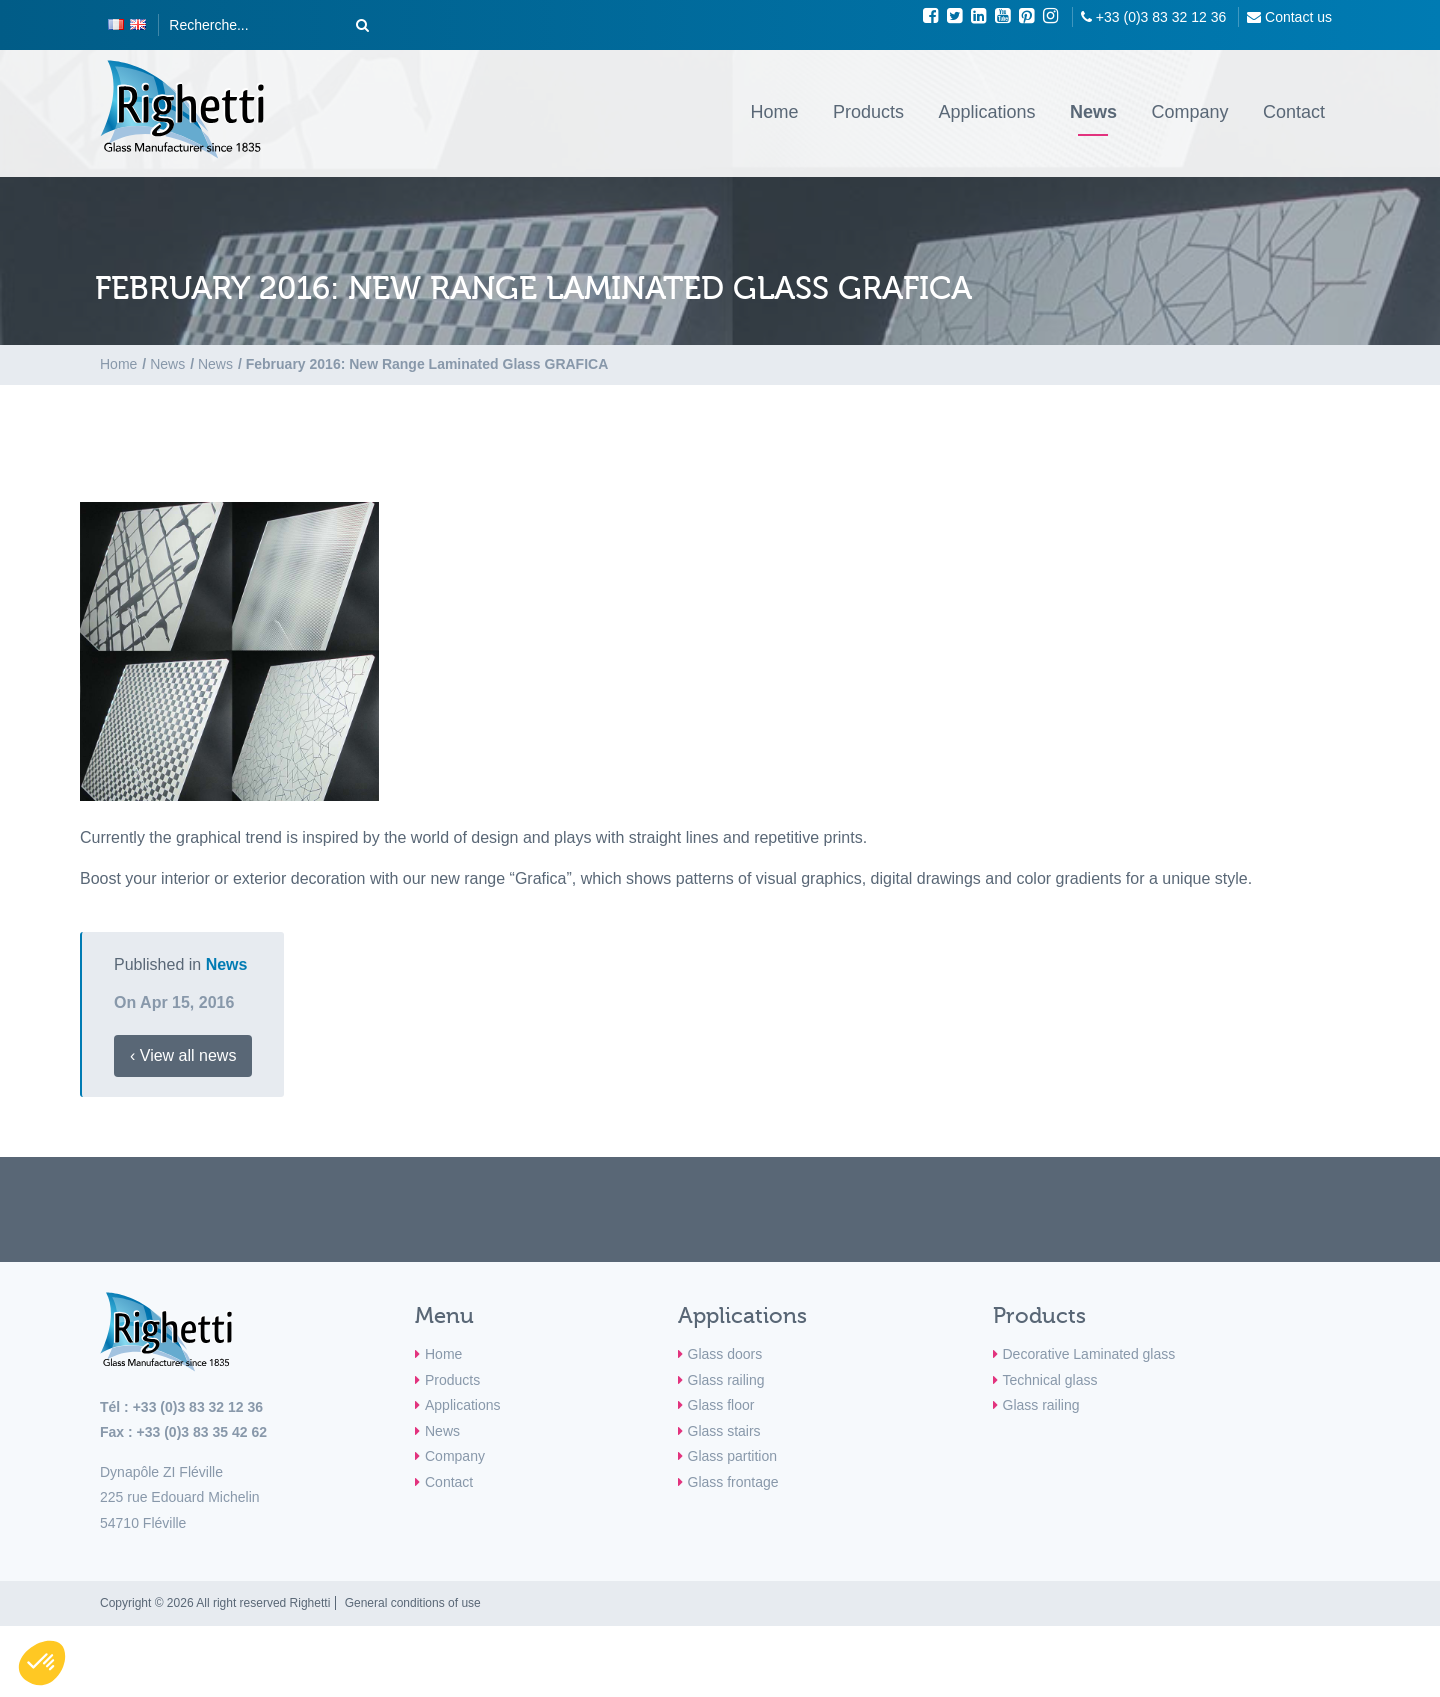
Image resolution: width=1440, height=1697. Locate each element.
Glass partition (732, 1456)
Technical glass (1050, 1380)
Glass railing (726, 1380)
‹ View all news (183, 1055)
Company (1189, 112)
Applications (986, 112)
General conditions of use (413, 1603)
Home (774, 112)
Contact (1294, 112)
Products (868, 112)
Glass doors (725, 1354)
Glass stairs (724, 1431)
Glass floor (721, 1405)
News (1093, 112)
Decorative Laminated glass (1089, 1354)
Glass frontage (733, 1482)
